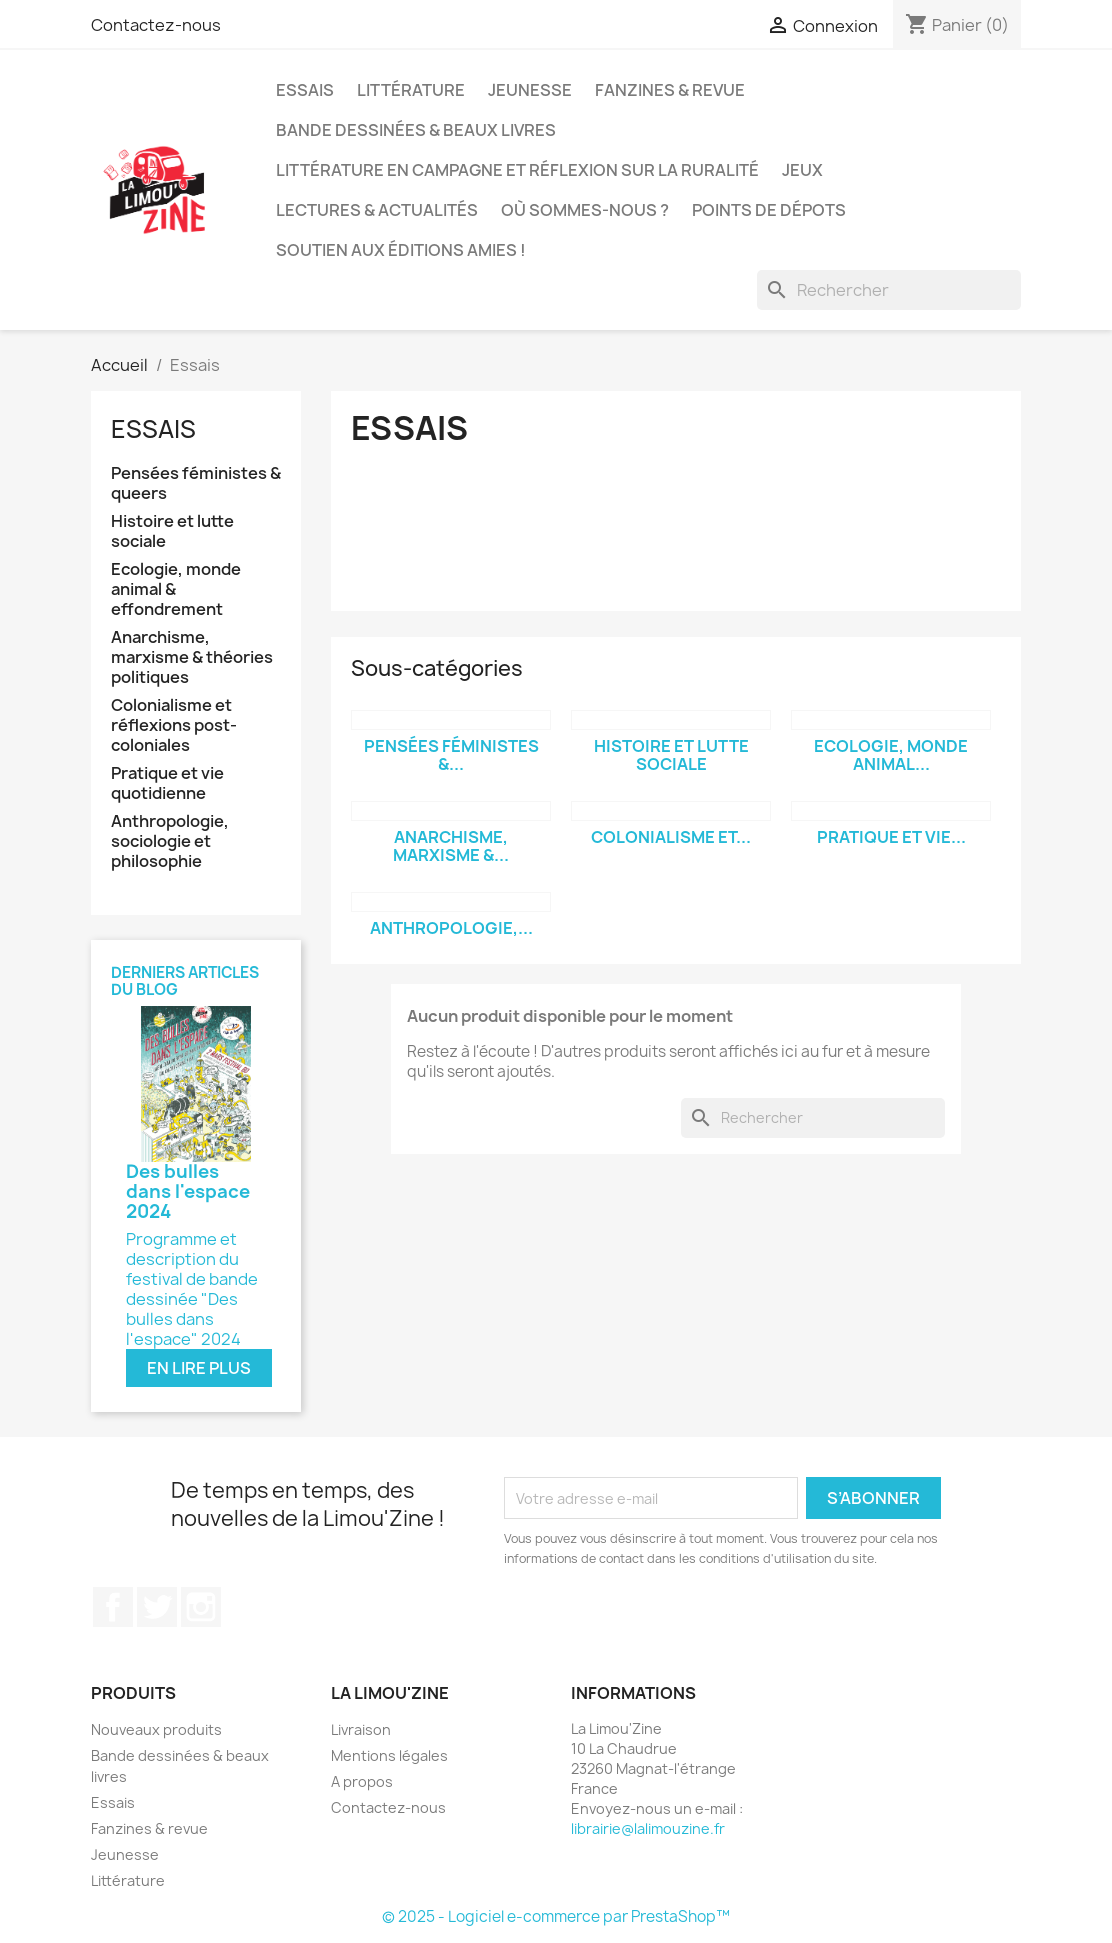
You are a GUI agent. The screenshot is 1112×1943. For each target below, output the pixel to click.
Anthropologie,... (451, 928)
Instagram (201, 1607)
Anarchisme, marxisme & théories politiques (192, 657)
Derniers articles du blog (185, 981)
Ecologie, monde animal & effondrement (176, 589)
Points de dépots (769, 210)
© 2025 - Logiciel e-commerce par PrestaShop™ (556, 1916)
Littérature (411, 90)
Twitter (157, 1607)
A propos (362, 1781)
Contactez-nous (156, 25)
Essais (305, 90)
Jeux (802, 170)
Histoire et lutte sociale (172, 531)
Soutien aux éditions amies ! (401, 250)
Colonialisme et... (671, 837)
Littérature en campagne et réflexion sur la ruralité (517, 170)
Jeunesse (530, 90)
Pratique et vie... (891, 837)
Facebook (113, 1607)
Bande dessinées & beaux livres (416, 130)
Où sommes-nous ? (585, 210)
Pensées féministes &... (451, 755)
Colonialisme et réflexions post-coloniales (174, 725)
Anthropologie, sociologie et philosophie (170, 841)
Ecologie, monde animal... (891, 755)
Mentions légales (389, 1755)
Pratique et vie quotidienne (167, 783)
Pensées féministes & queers (196, 483)
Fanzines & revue (670, 90)
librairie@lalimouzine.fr (648, 1828)
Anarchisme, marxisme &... (451, 846)
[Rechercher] (889, 290)
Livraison (361, 1729)
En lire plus (199, 1368)
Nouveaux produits (156, 1729)
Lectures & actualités (377, 210)
